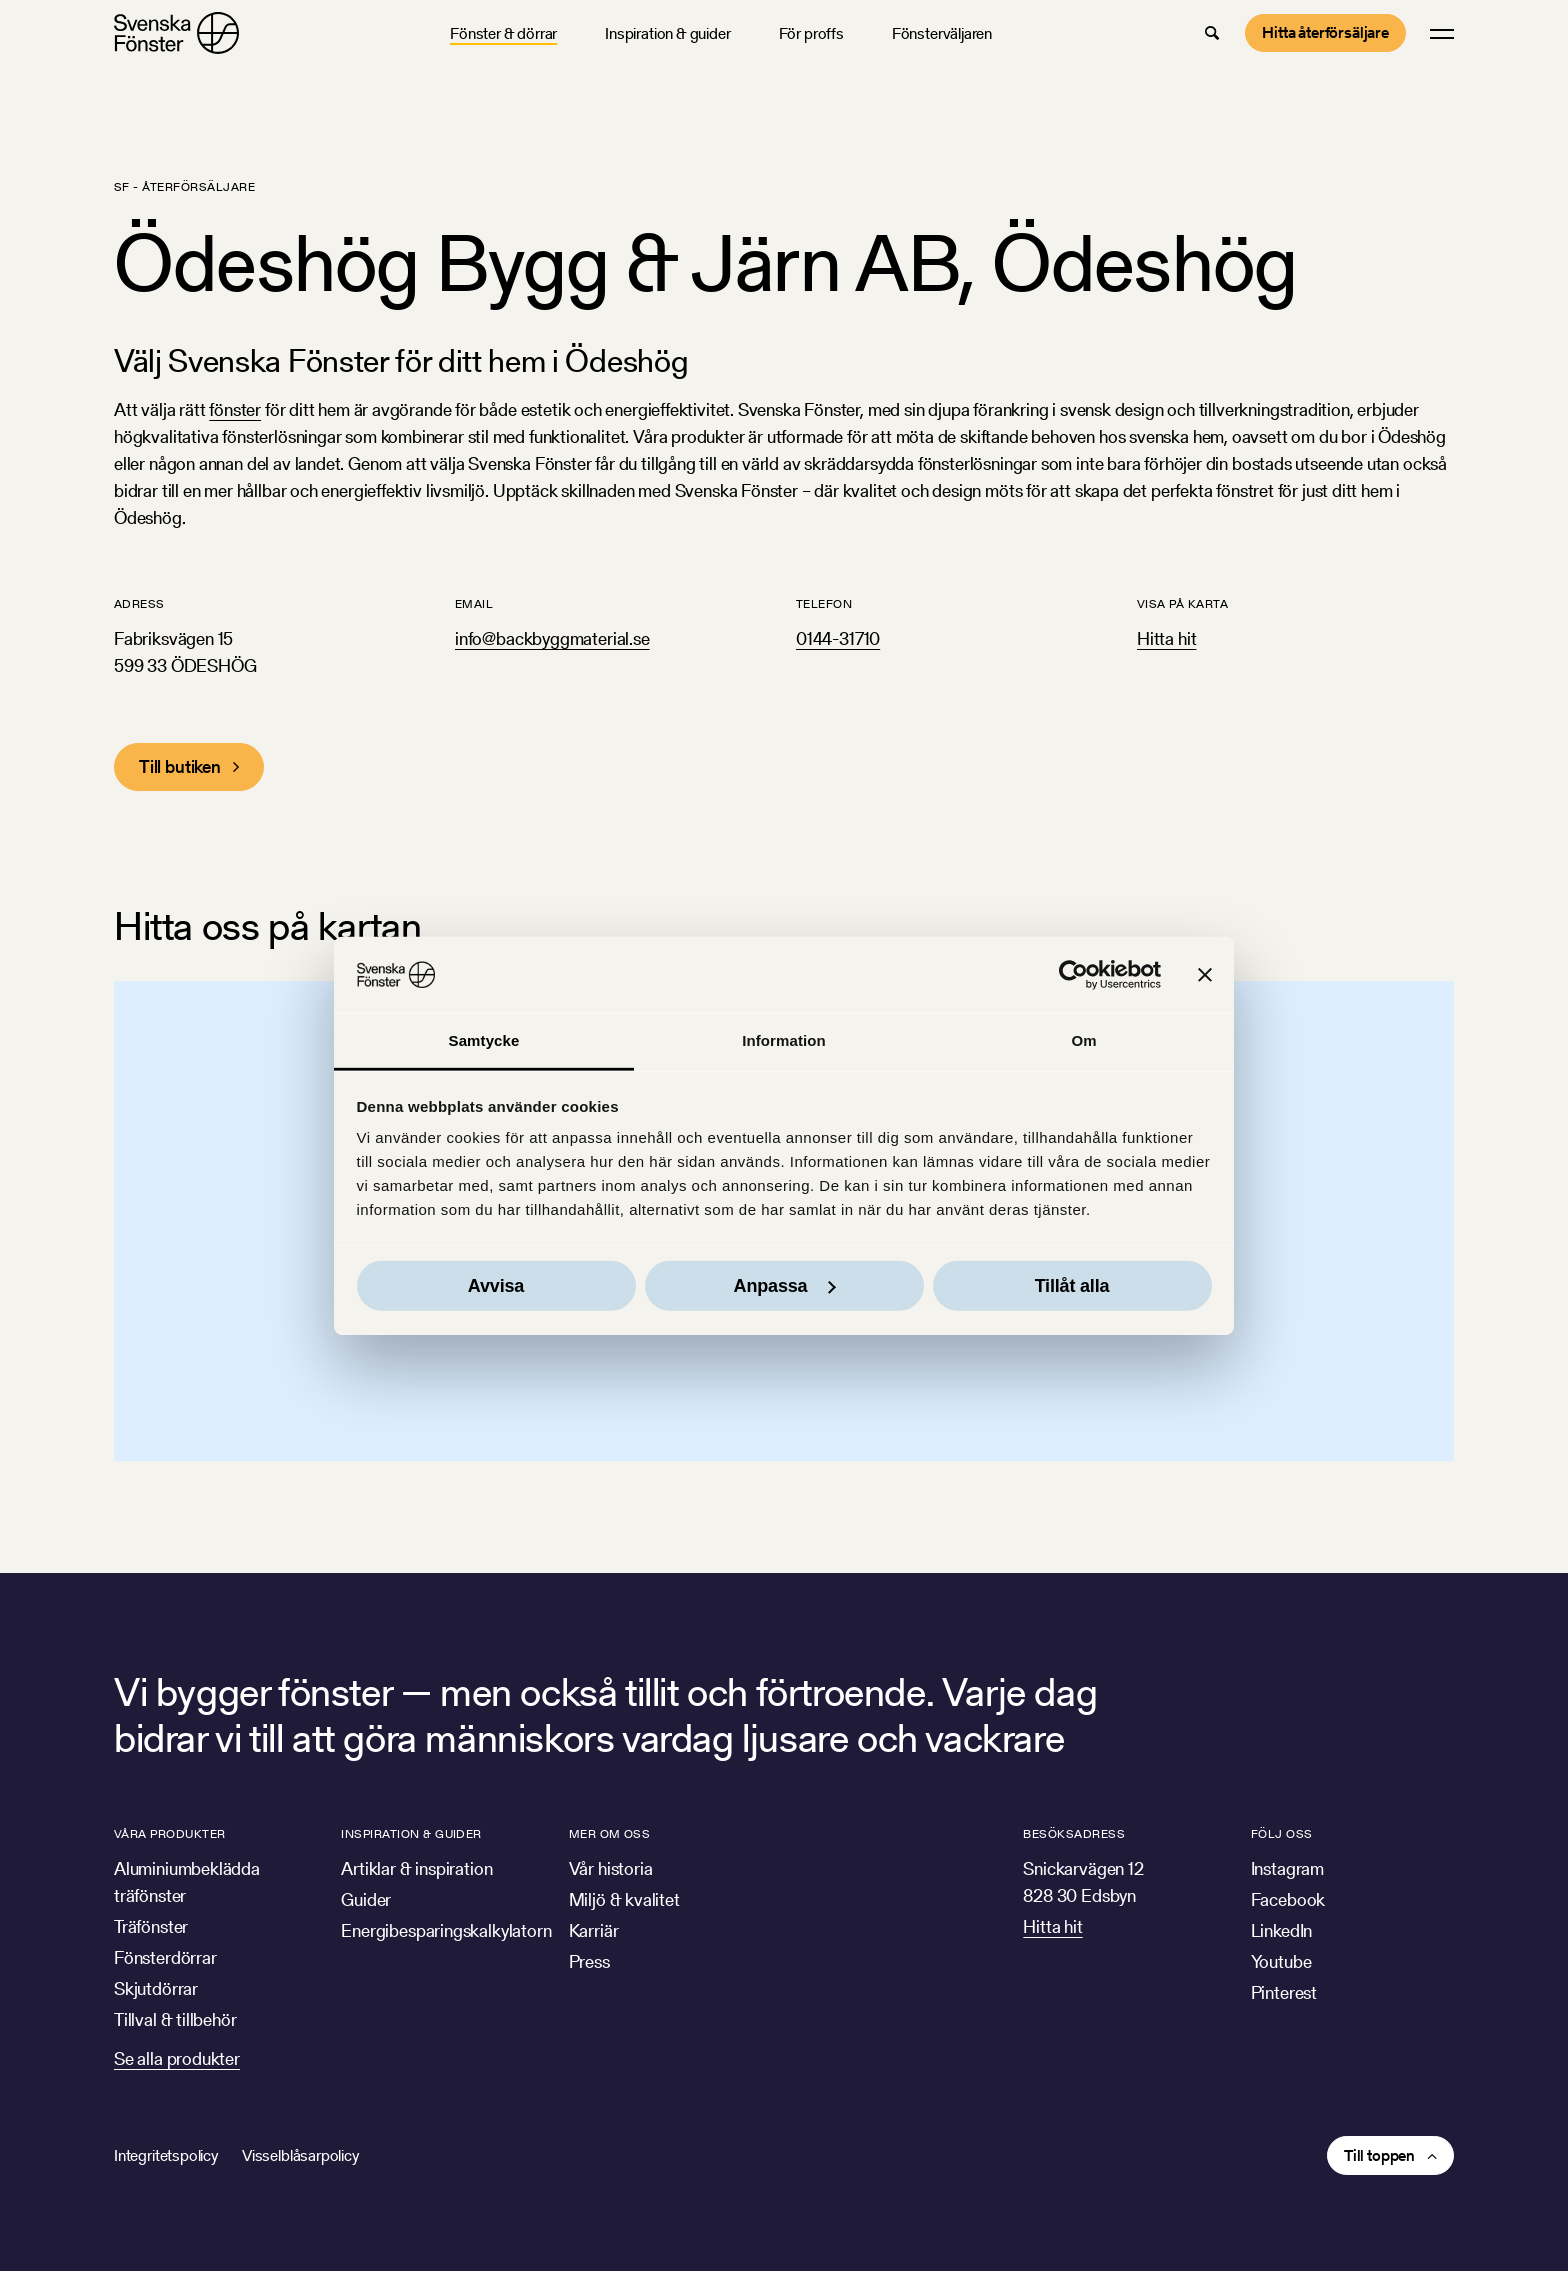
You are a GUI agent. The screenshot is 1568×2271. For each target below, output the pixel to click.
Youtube (1281, 1961)
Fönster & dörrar (503, 33)
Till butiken (180, 766)
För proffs (811, 33)
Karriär (594, 1930)
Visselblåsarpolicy (300, 2155)
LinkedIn (1282, 1930)
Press (589, 1961)
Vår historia (611, 1868)
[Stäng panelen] (1205, 975)
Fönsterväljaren (942, 33)
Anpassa (785, 1286)
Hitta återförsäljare (1325, 32)
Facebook (1288, 1899)
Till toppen (1379, 2155)
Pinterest (1284, 1992)
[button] (1212, 33)
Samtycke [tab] (484, 1040)
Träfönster (151, 1926)
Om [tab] (1083, 1040)
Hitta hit (1166, 638)
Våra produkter (170, 1833)
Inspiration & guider (667, 33)
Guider (366, 1899)
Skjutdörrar (156, 1988)
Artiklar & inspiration (416, 1868)
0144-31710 (838, 638)
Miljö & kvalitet (624, 1899)
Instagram (1287, 1868)
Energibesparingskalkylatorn (446, 1930)
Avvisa (496, 1286)
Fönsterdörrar (165, 1957)
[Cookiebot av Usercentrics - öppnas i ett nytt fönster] (1073, 975)
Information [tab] (784, 1040)
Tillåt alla (1072, 1286)
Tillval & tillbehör (175, 2019)
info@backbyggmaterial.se (552, 638)
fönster (235, 409)
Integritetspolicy (166, 2155)
